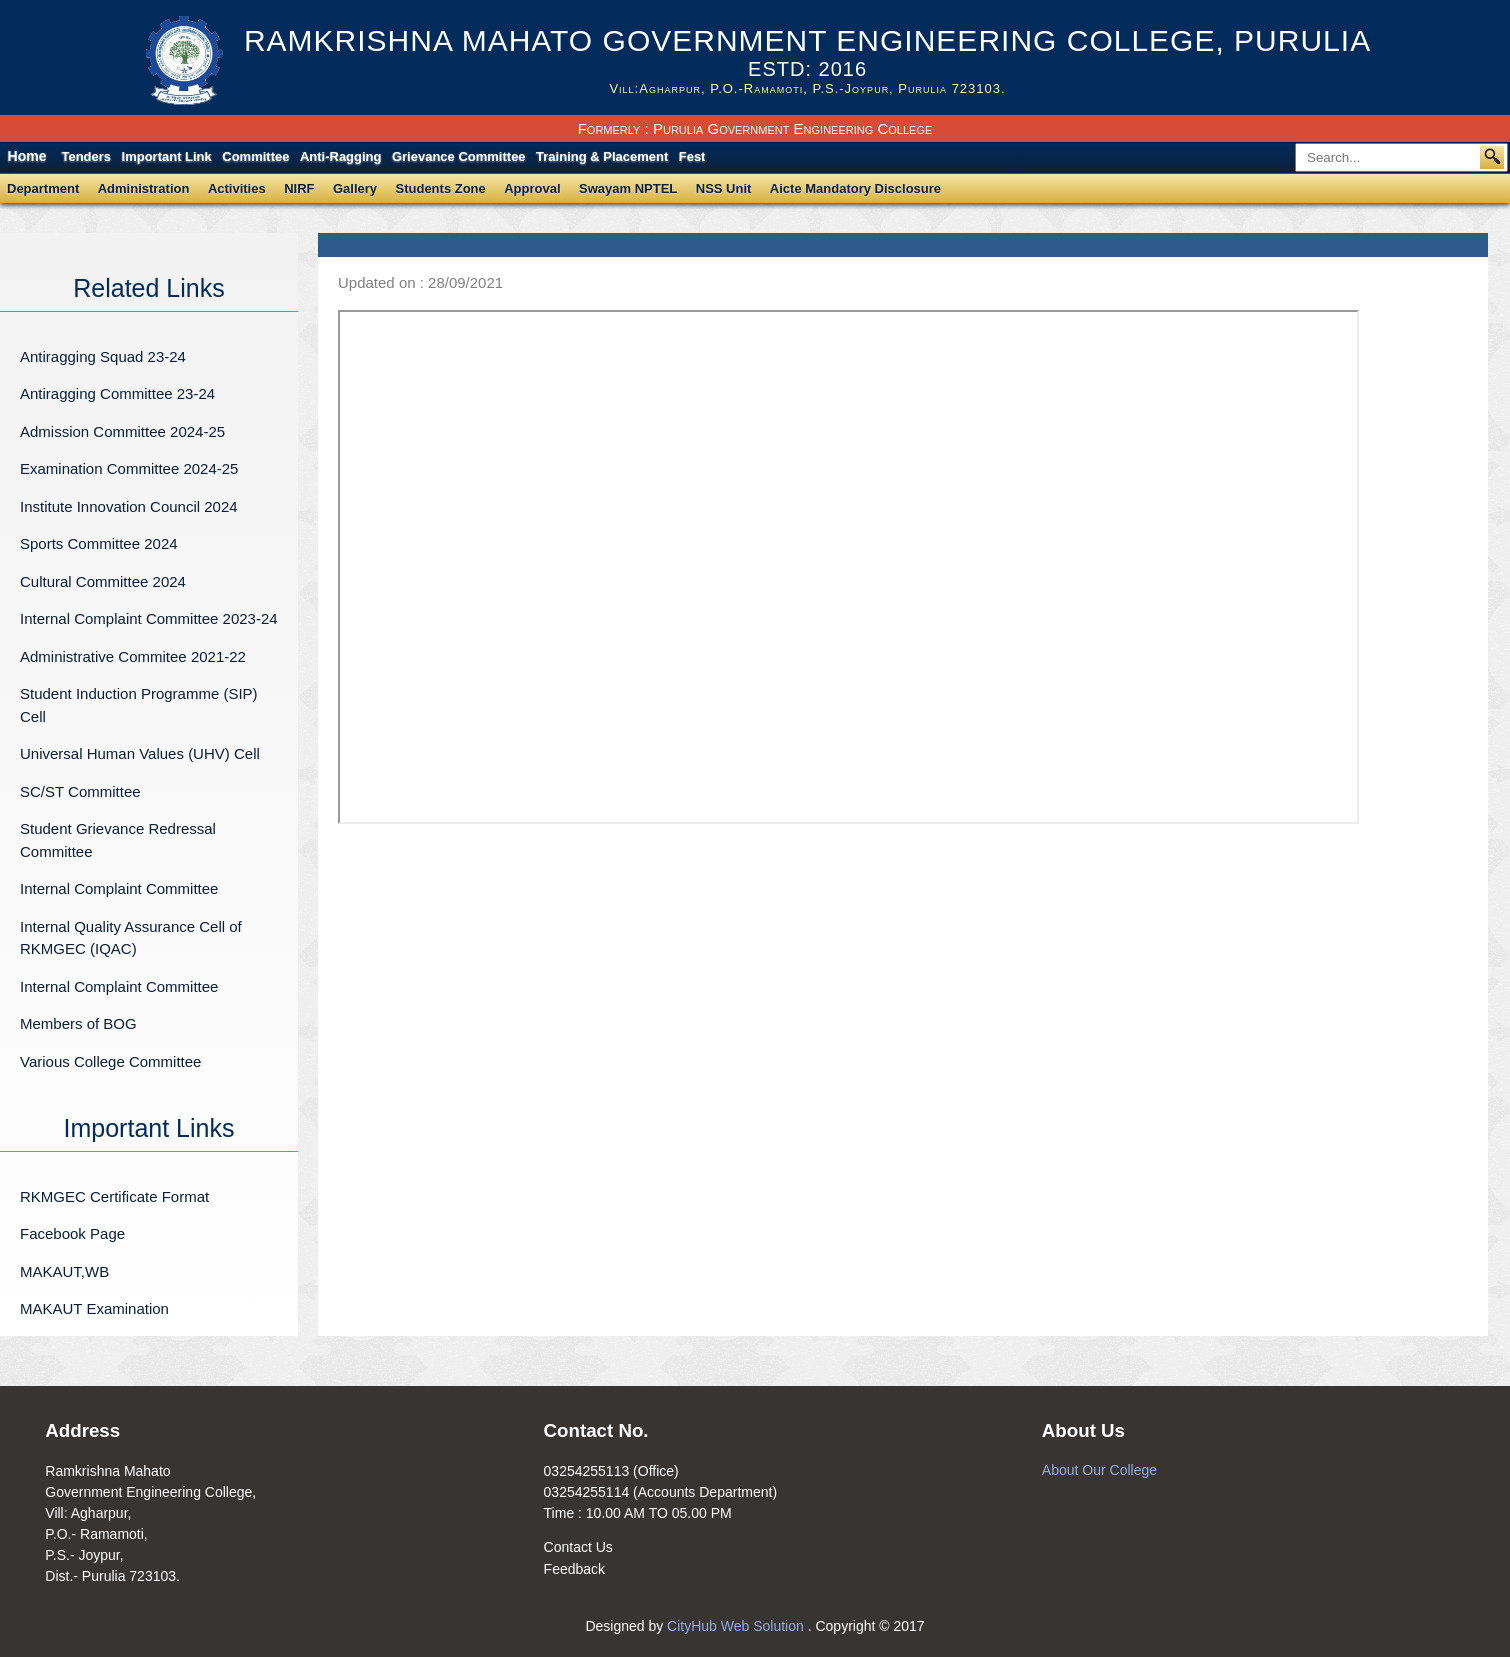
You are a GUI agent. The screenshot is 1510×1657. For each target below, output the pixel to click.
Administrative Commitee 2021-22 (133, 656)
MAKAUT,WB (64, 1271)
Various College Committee (110, 1061)
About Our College (1099, 1470)
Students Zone (441, 188)
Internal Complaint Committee (119, 888)
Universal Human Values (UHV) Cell (140, 753)
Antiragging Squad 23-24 (103, 356)
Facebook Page (72, 1233)
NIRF (299, 188)
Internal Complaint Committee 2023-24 (149, 618)
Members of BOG (78, 1023)
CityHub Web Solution (737, 1626)
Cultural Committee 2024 (103, 581)
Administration (144, 188)
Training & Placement (602, 156)
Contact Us (578, 1547)
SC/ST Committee (80, 791)
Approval (532, 188)
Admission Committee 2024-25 (122, 431)
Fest (692, 156)
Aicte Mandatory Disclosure (855, 188)
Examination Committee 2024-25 (129, 468)
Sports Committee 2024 (99, 543)
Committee (255, 156)
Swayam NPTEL (628, 188)
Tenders (86, 156)
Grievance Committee (459, 156)
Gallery (355, 188)
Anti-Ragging (341, 156)
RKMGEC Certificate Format (114, 1196)
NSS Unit (724, 188)
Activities (237, 188)
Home (27, 156)
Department (43, 188)
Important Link (167, 156)
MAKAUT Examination (94, 1308)
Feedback (574, 1569)
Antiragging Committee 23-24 (117, 393)
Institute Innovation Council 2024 (129, 506)
